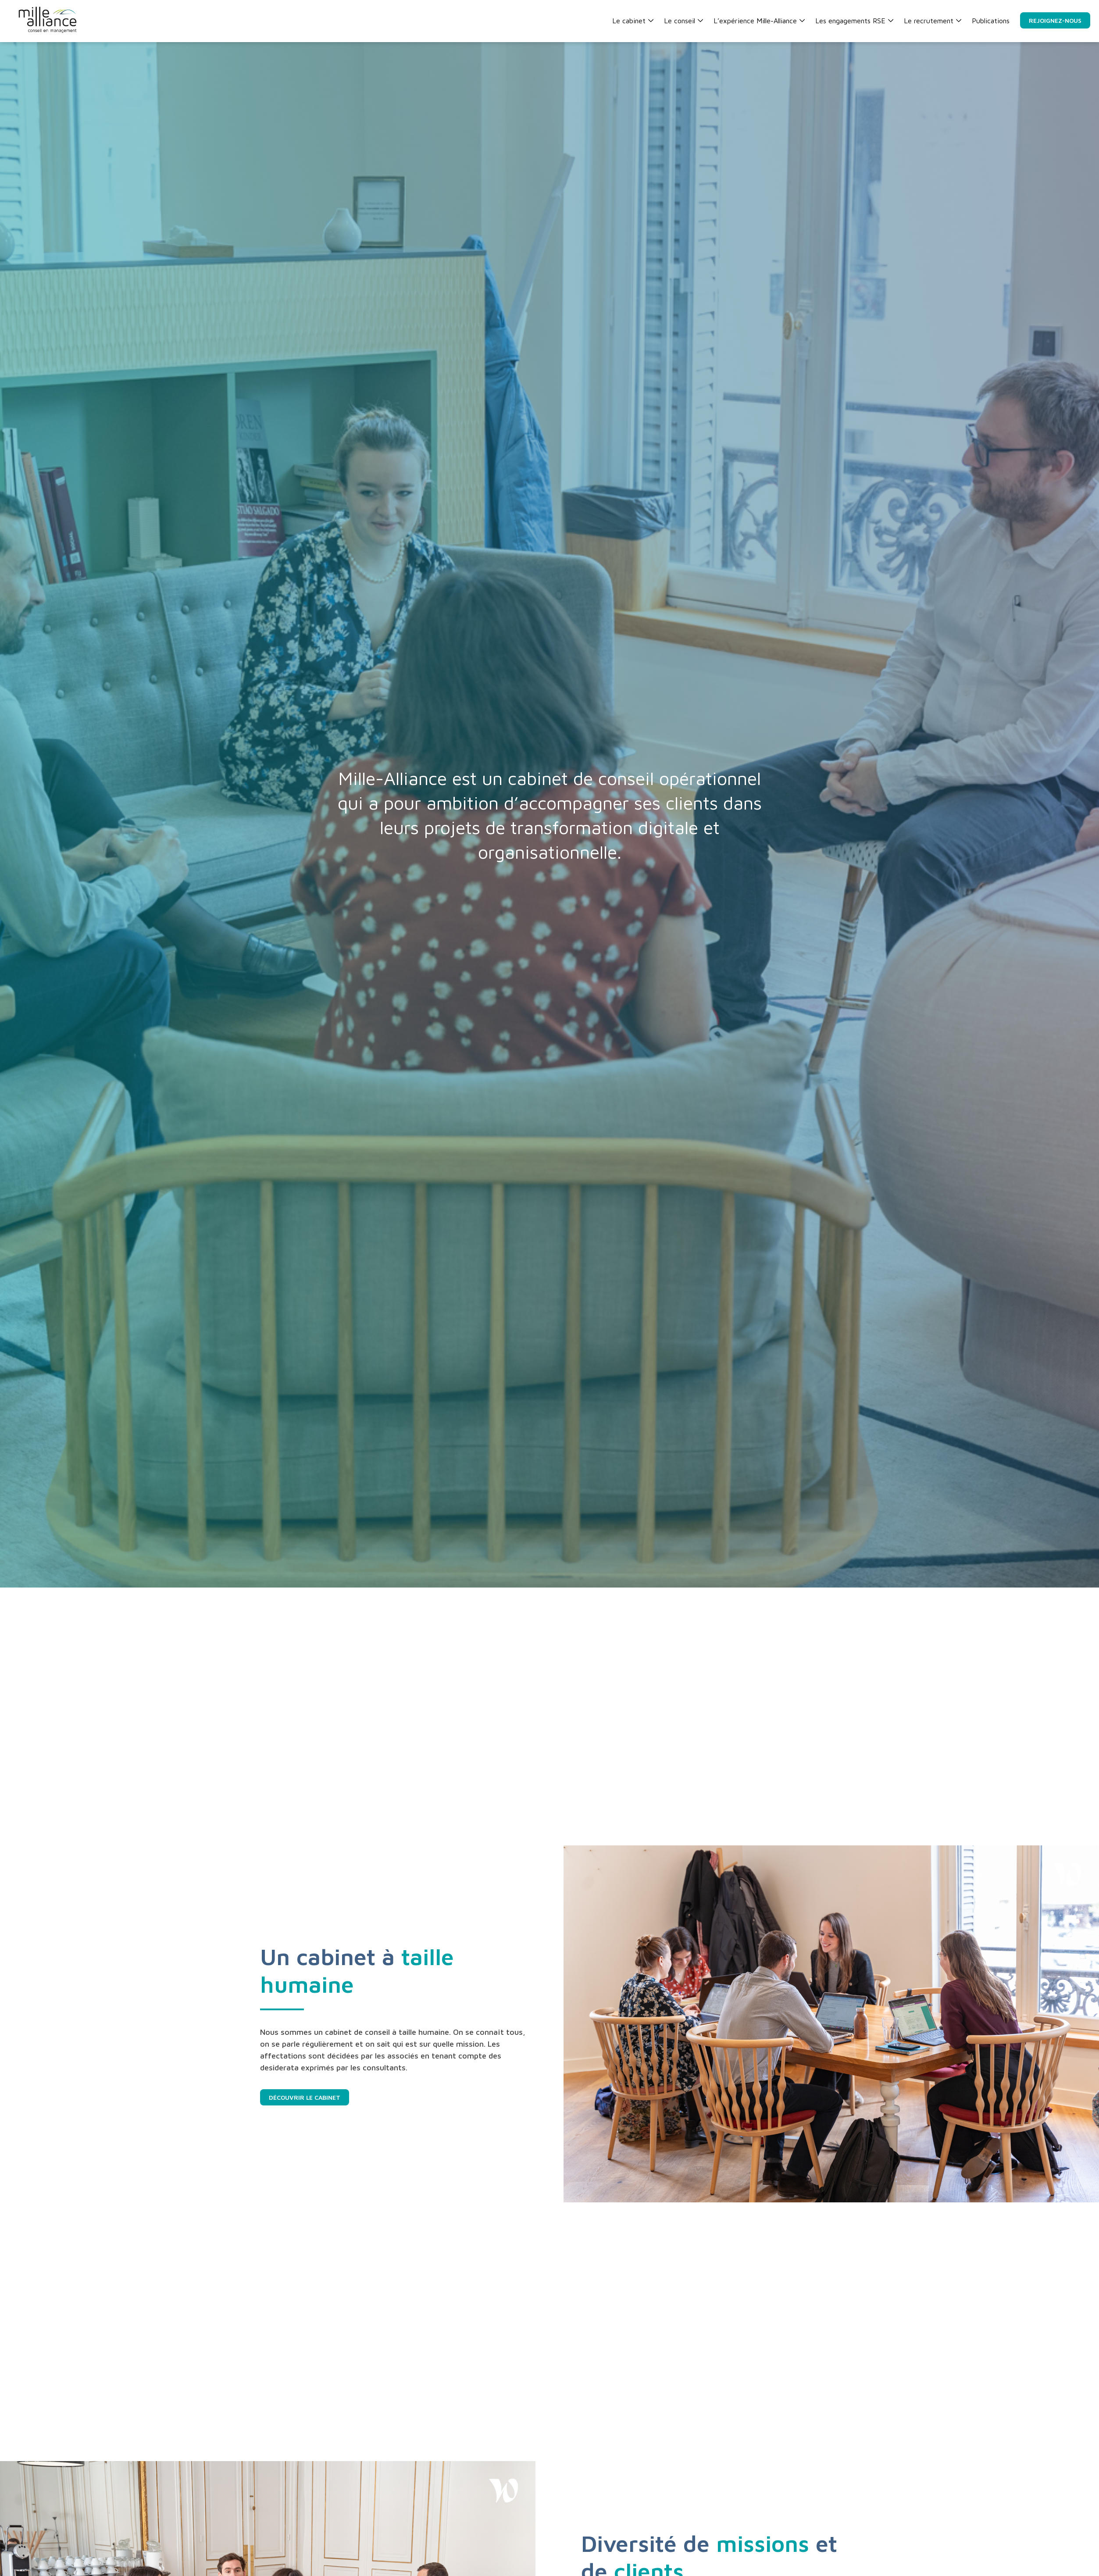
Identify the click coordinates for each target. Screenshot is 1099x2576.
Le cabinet (632, 21)
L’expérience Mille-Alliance (759, 21)
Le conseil (683, 21)
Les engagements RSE (854, 21)
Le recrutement (932, 21)
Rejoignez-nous (1055, 20)
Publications (991, 21)
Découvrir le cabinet (304, 2097)
